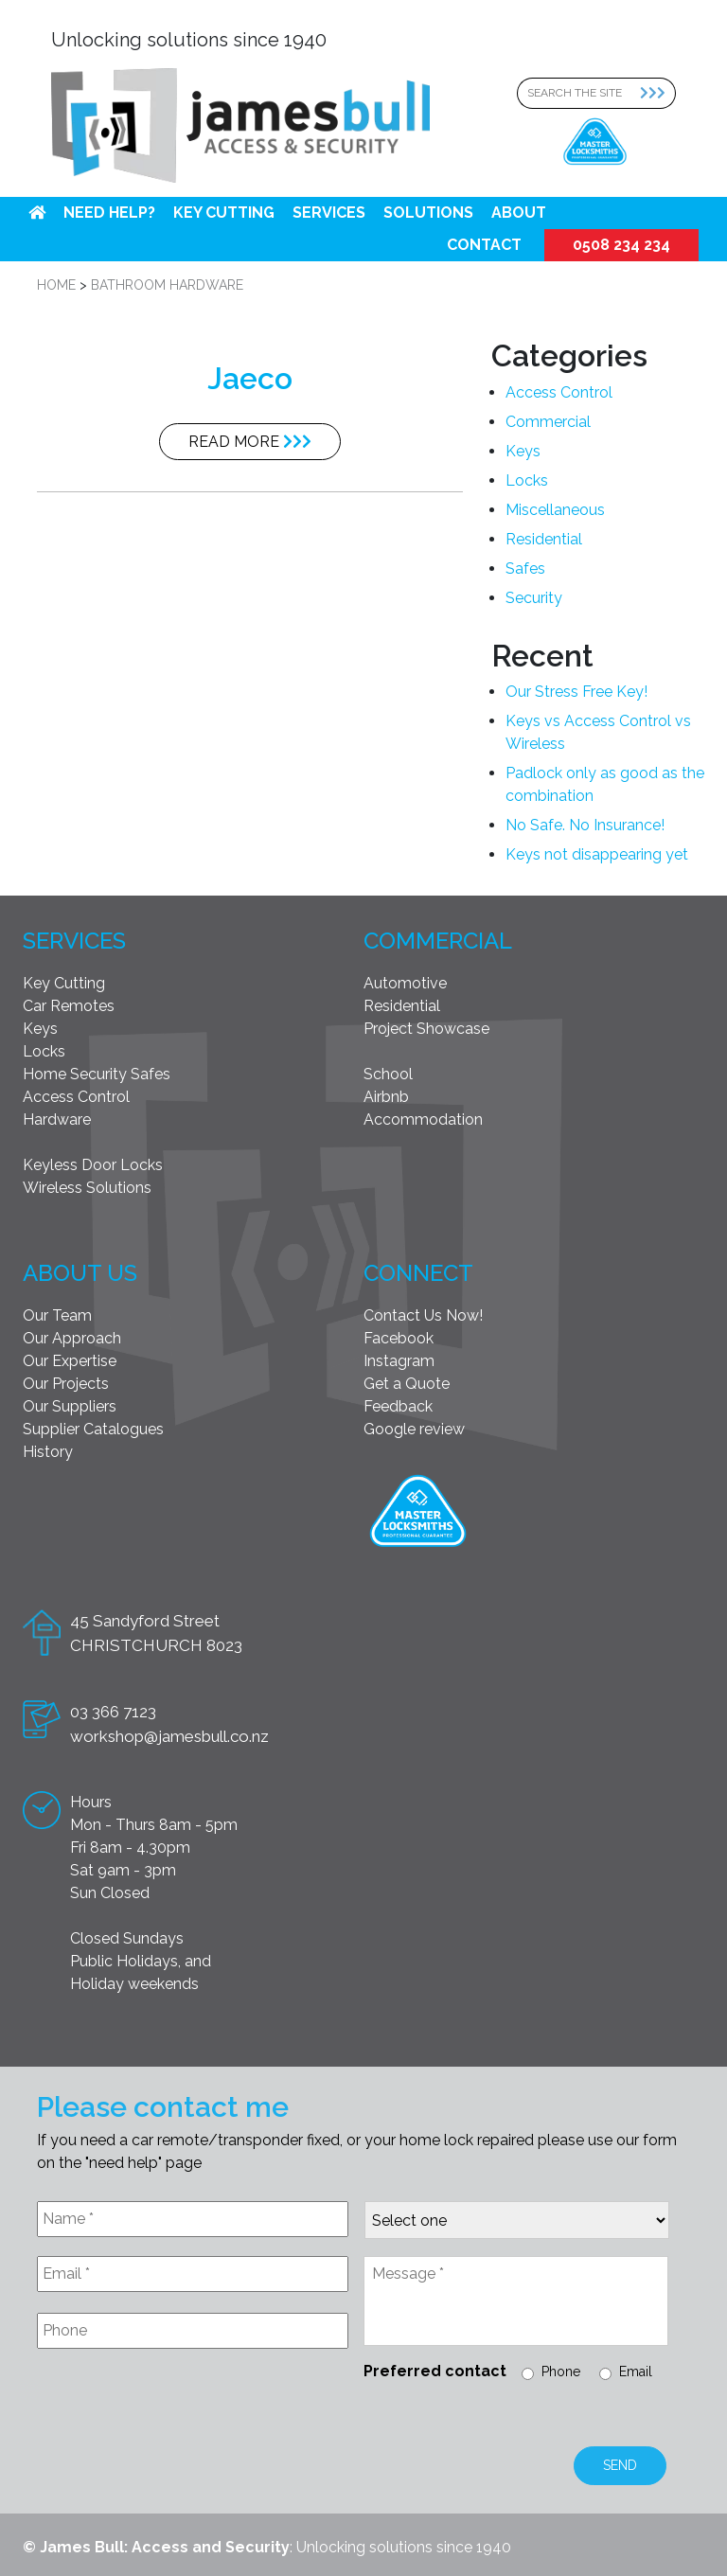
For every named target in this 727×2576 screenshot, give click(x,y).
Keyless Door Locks (93, 1165)
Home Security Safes (96, 1074)
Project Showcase (426, 1029)
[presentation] (181, 2409)
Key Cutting (224, 213)
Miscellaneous (555, 510)
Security (533, 598)
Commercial (548, 422)
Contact (484, 245)
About (518, 213)
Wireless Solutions (87, 1188)
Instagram (399, 1361)
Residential (543, 539)
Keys (523, 451)
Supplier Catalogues (93, 1429)
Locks (526, 480)
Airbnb (386, 1097)
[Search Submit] (658, 93)
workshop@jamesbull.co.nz (169, 1736)
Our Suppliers (69, 1406)
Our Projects (66, 1384)
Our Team (57, 1315)
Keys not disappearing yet (596, 854)
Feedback (398, 1406)
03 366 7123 (113, 1711)
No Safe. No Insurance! (585, 825)
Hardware (57, 1119)
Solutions (428, 213)
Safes (525, 568)
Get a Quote (407, 1384)
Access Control (558, 392)
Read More (249, 442)
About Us (80, 1273)
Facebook (399, 1338)
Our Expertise (69, 1361)
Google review (414, 1429)
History (48, 1452)
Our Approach (72, 1338)
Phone (560, 2371)
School (388, 1074)
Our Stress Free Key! (576, 692)
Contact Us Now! (423, 1315)
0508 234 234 (621, 245)
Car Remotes (69, 1006)
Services (329, 213)
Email (635, 2371)
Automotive (405, 983)
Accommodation (423, 1119)
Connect (418, 1273)
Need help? (109, 213)
